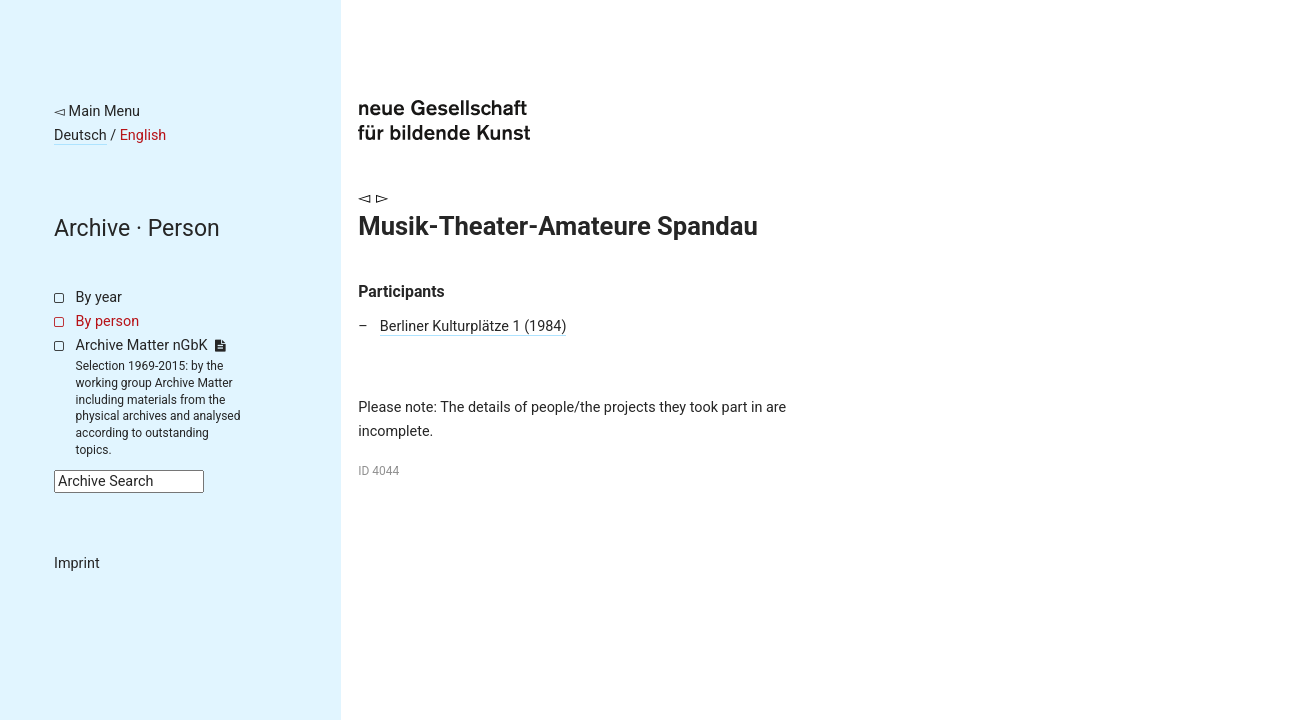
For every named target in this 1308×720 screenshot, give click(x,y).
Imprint (77, 563)
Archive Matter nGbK (151, 345)
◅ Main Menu (97, 111)
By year (99, 297)
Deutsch (80, 135)
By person (108, 321)
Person (184, 228)
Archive (92, 228)
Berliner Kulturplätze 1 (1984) (473, 326)
